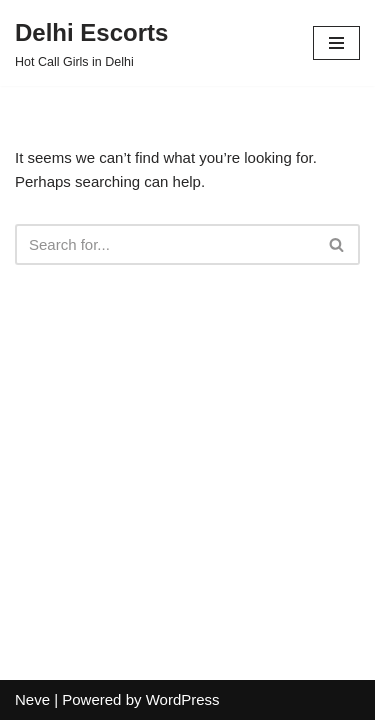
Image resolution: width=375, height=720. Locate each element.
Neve (32, 699)
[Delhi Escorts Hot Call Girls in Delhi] (91, 43)
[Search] (165, 244)
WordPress (183, 699)
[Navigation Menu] (336, 43)
